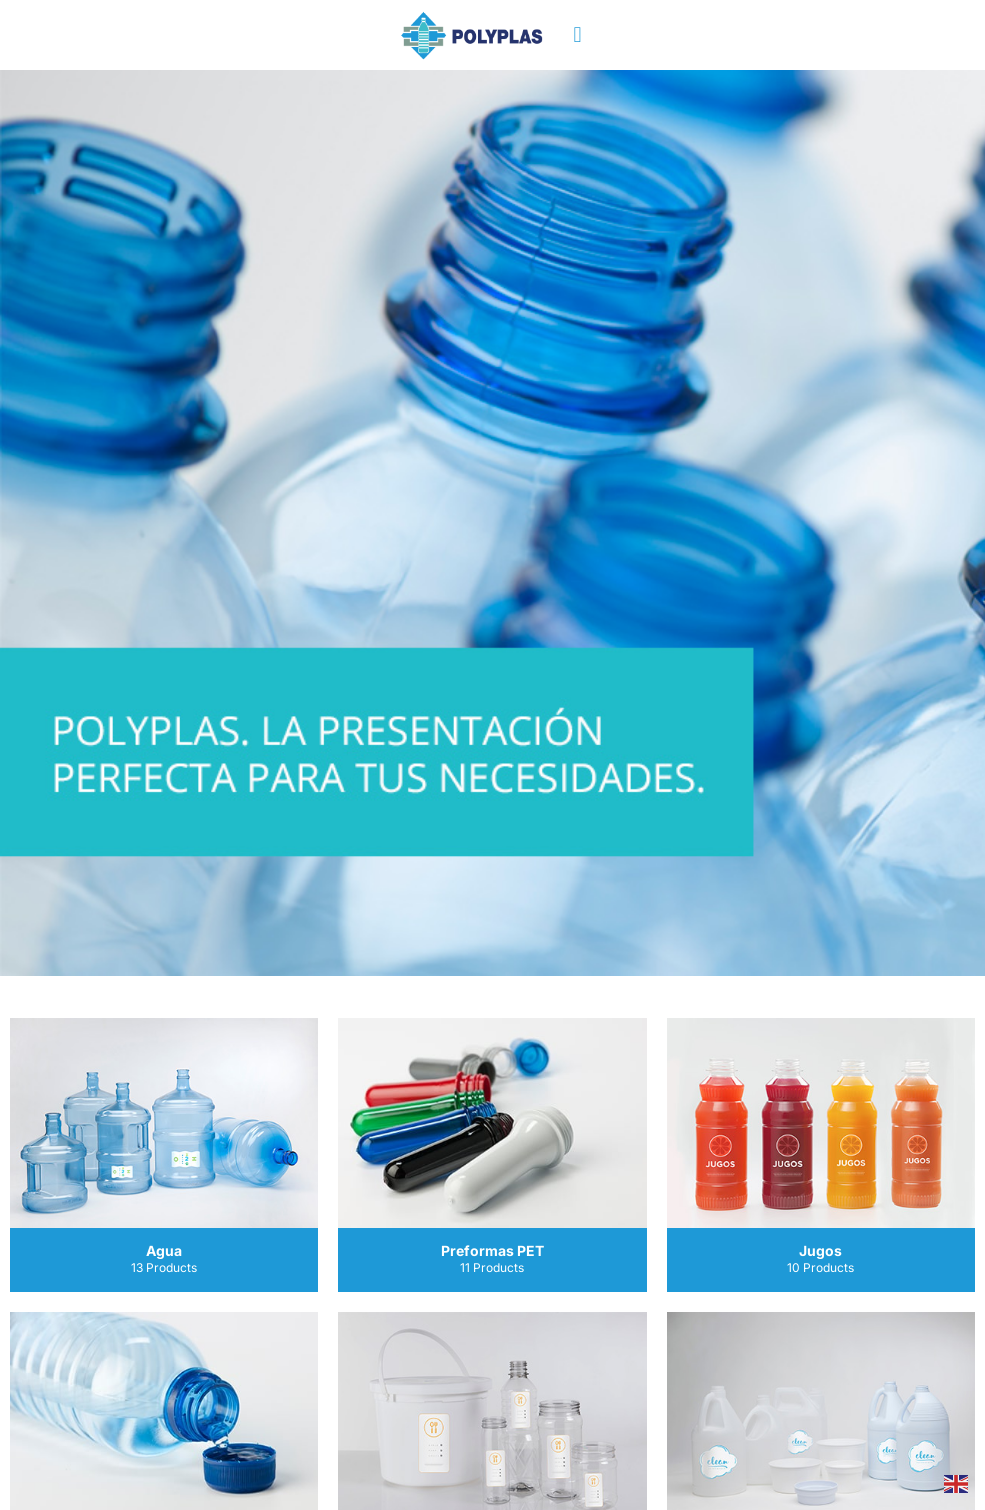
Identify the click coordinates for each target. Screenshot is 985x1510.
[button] (577, 35)
